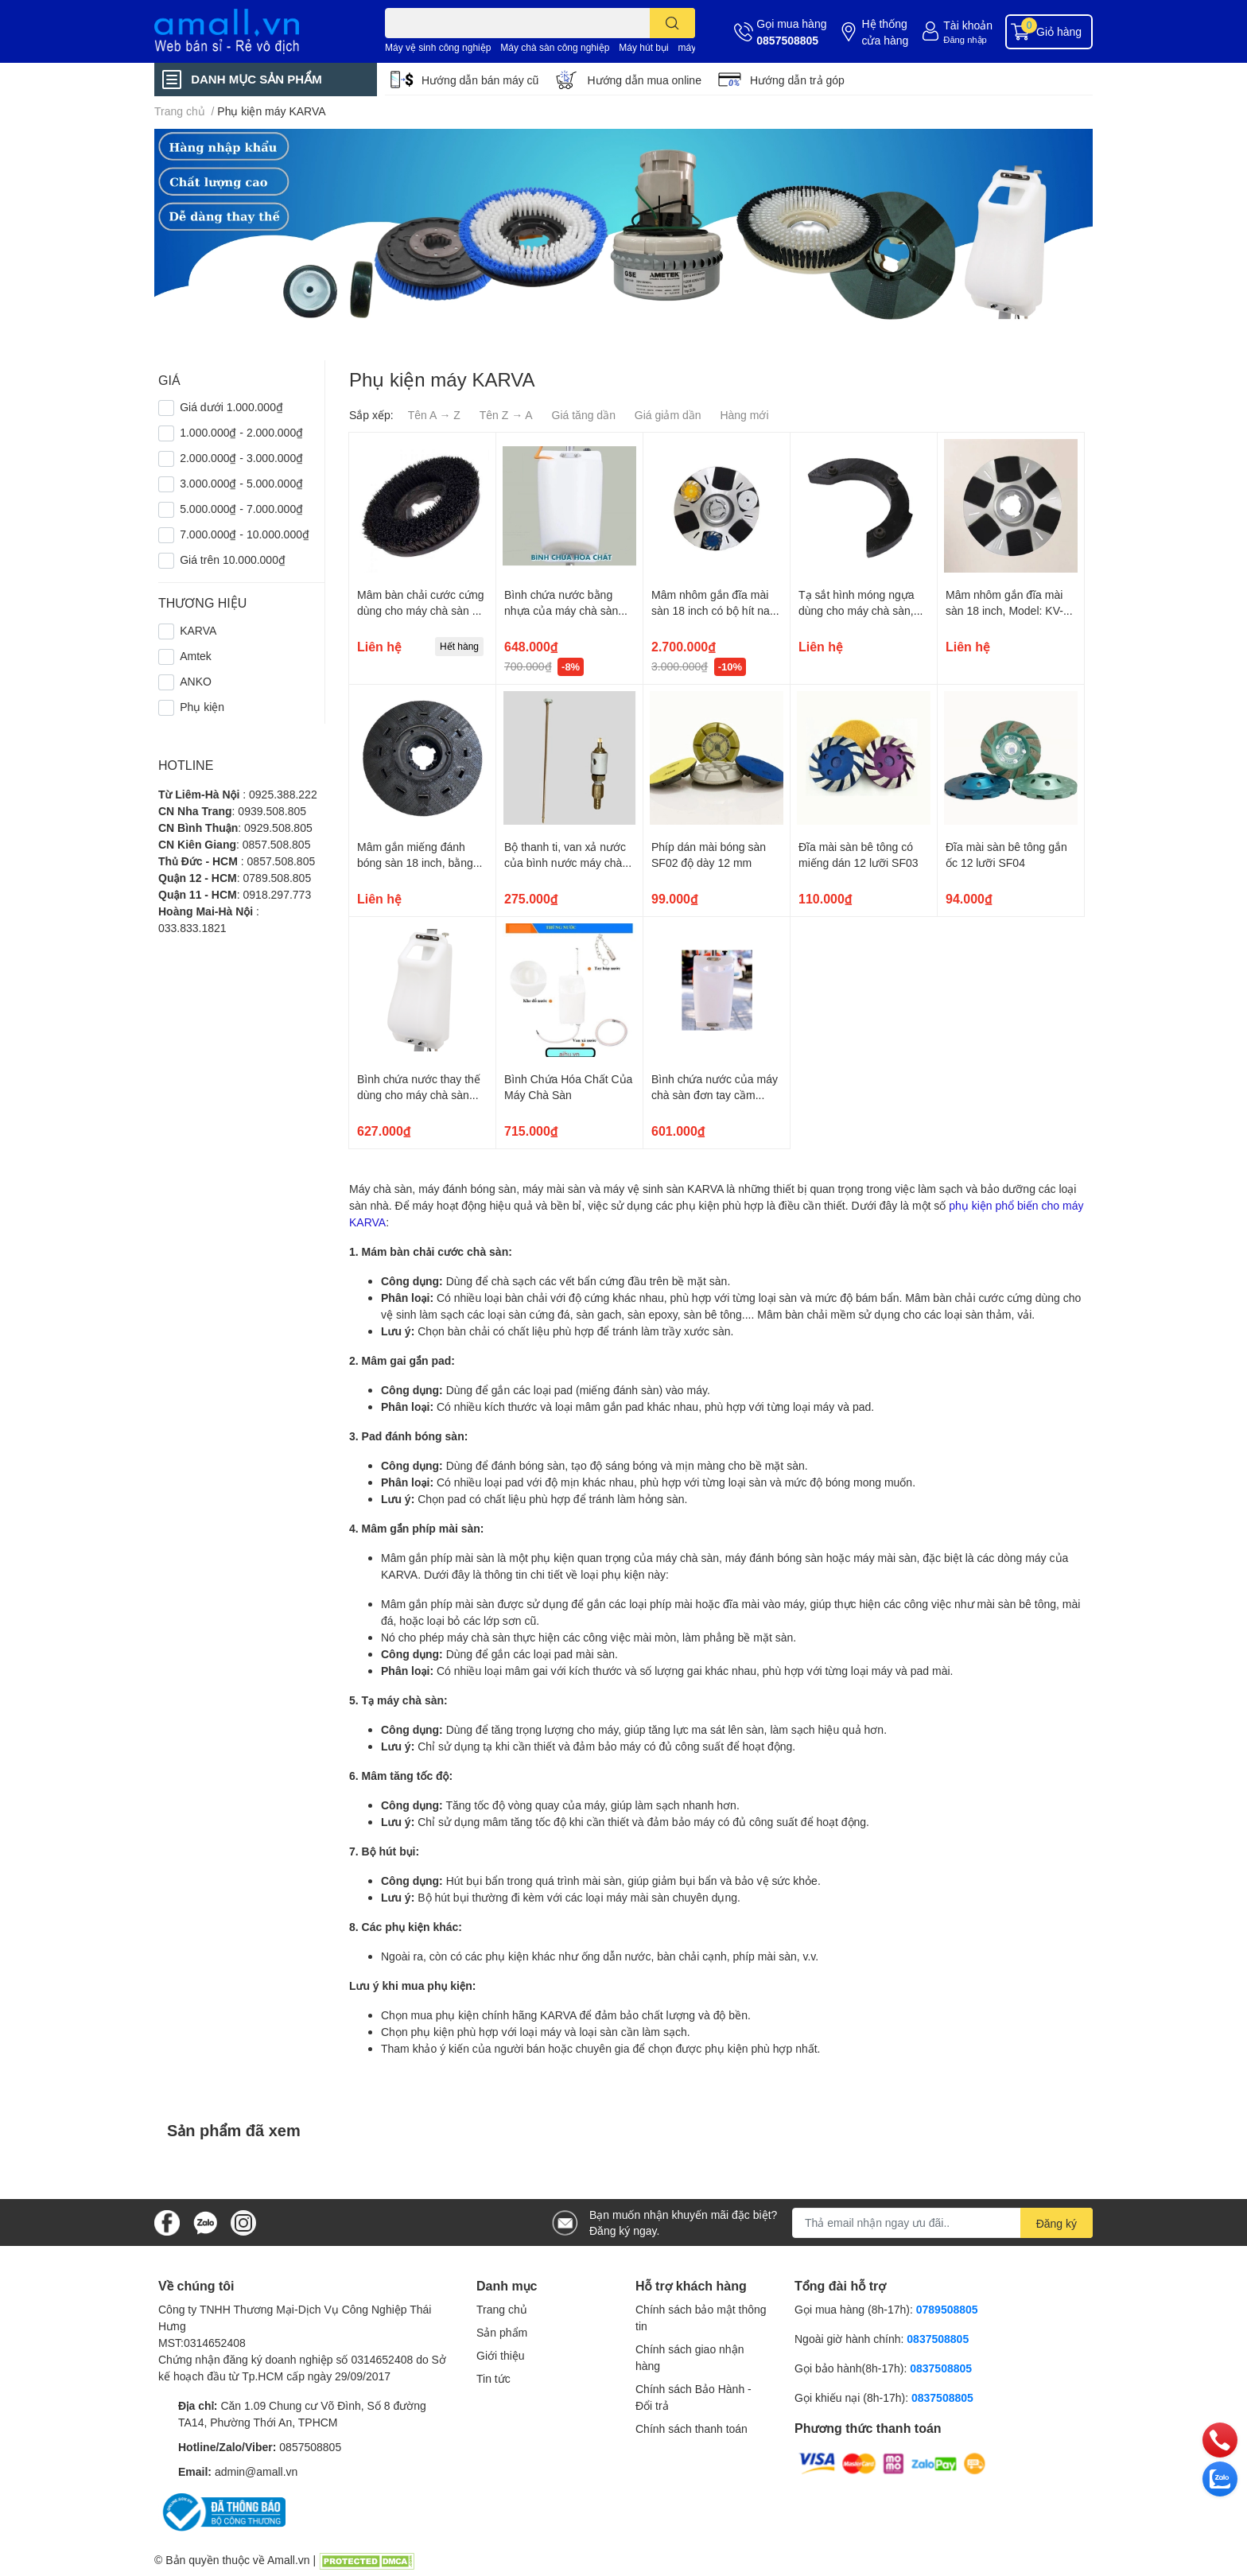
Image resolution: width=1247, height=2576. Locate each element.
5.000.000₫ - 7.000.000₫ (241, 508)
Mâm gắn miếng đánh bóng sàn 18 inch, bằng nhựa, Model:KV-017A (415, 862)
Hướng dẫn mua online (644, 80)
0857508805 (787, 40)
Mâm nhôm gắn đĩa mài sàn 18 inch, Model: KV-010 (1004, 610)
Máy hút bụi (643, 47)
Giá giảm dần (668, 415)
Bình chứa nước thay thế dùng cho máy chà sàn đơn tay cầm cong (418, 1094)
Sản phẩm (501, 2332)
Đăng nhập (965, 39)
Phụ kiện (202, 706)
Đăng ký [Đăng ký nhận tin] (1056, 2223)
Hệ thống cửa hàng (884, 32)
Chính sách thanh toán (691, 2428)
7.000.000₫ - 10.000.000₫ (244, 534)
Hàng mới (744, 415)
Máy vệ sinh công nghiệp (438, 47)
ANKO (196, 681)
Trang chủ (501, 2309)
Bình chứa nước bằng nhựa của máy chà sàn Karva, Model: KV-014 (561, 610)
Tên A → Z (434, 415)
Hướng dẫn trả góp (797, 80)
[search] (672, 23)
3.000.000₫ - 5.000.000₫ (241, 483)
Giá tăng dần (584, 415)
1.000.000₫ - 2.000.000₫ (241, 432)
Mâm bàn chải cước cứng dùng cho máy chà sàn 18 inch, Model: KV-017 (420, 610)
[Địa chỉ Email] (942, 2223)
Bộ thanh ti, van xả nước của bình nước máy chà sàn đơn (565, 862)
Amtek (196, 655)
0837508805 (938, 2338)
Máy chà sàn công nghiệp (554, 47)
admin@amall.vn (256, 2471)
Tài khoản (968, 25)
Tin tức (493, 2378)
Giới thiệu (500, 2355)
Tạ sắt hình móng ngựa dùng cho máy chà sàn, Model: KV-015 (856, 610)
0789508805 (947, 2309)
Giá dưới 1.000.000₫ (231, 407)
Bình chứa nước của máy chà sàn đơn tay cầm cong (714, 1094)
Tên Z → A (506, 415)
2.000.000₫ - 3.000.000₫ (241, 457)
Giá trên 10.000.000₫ (233, 559)
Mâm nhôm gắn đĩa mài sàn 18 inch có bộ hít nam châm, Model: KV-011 (715, 610)
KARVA (198, 630)
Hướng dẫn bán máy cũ (479, 80)
